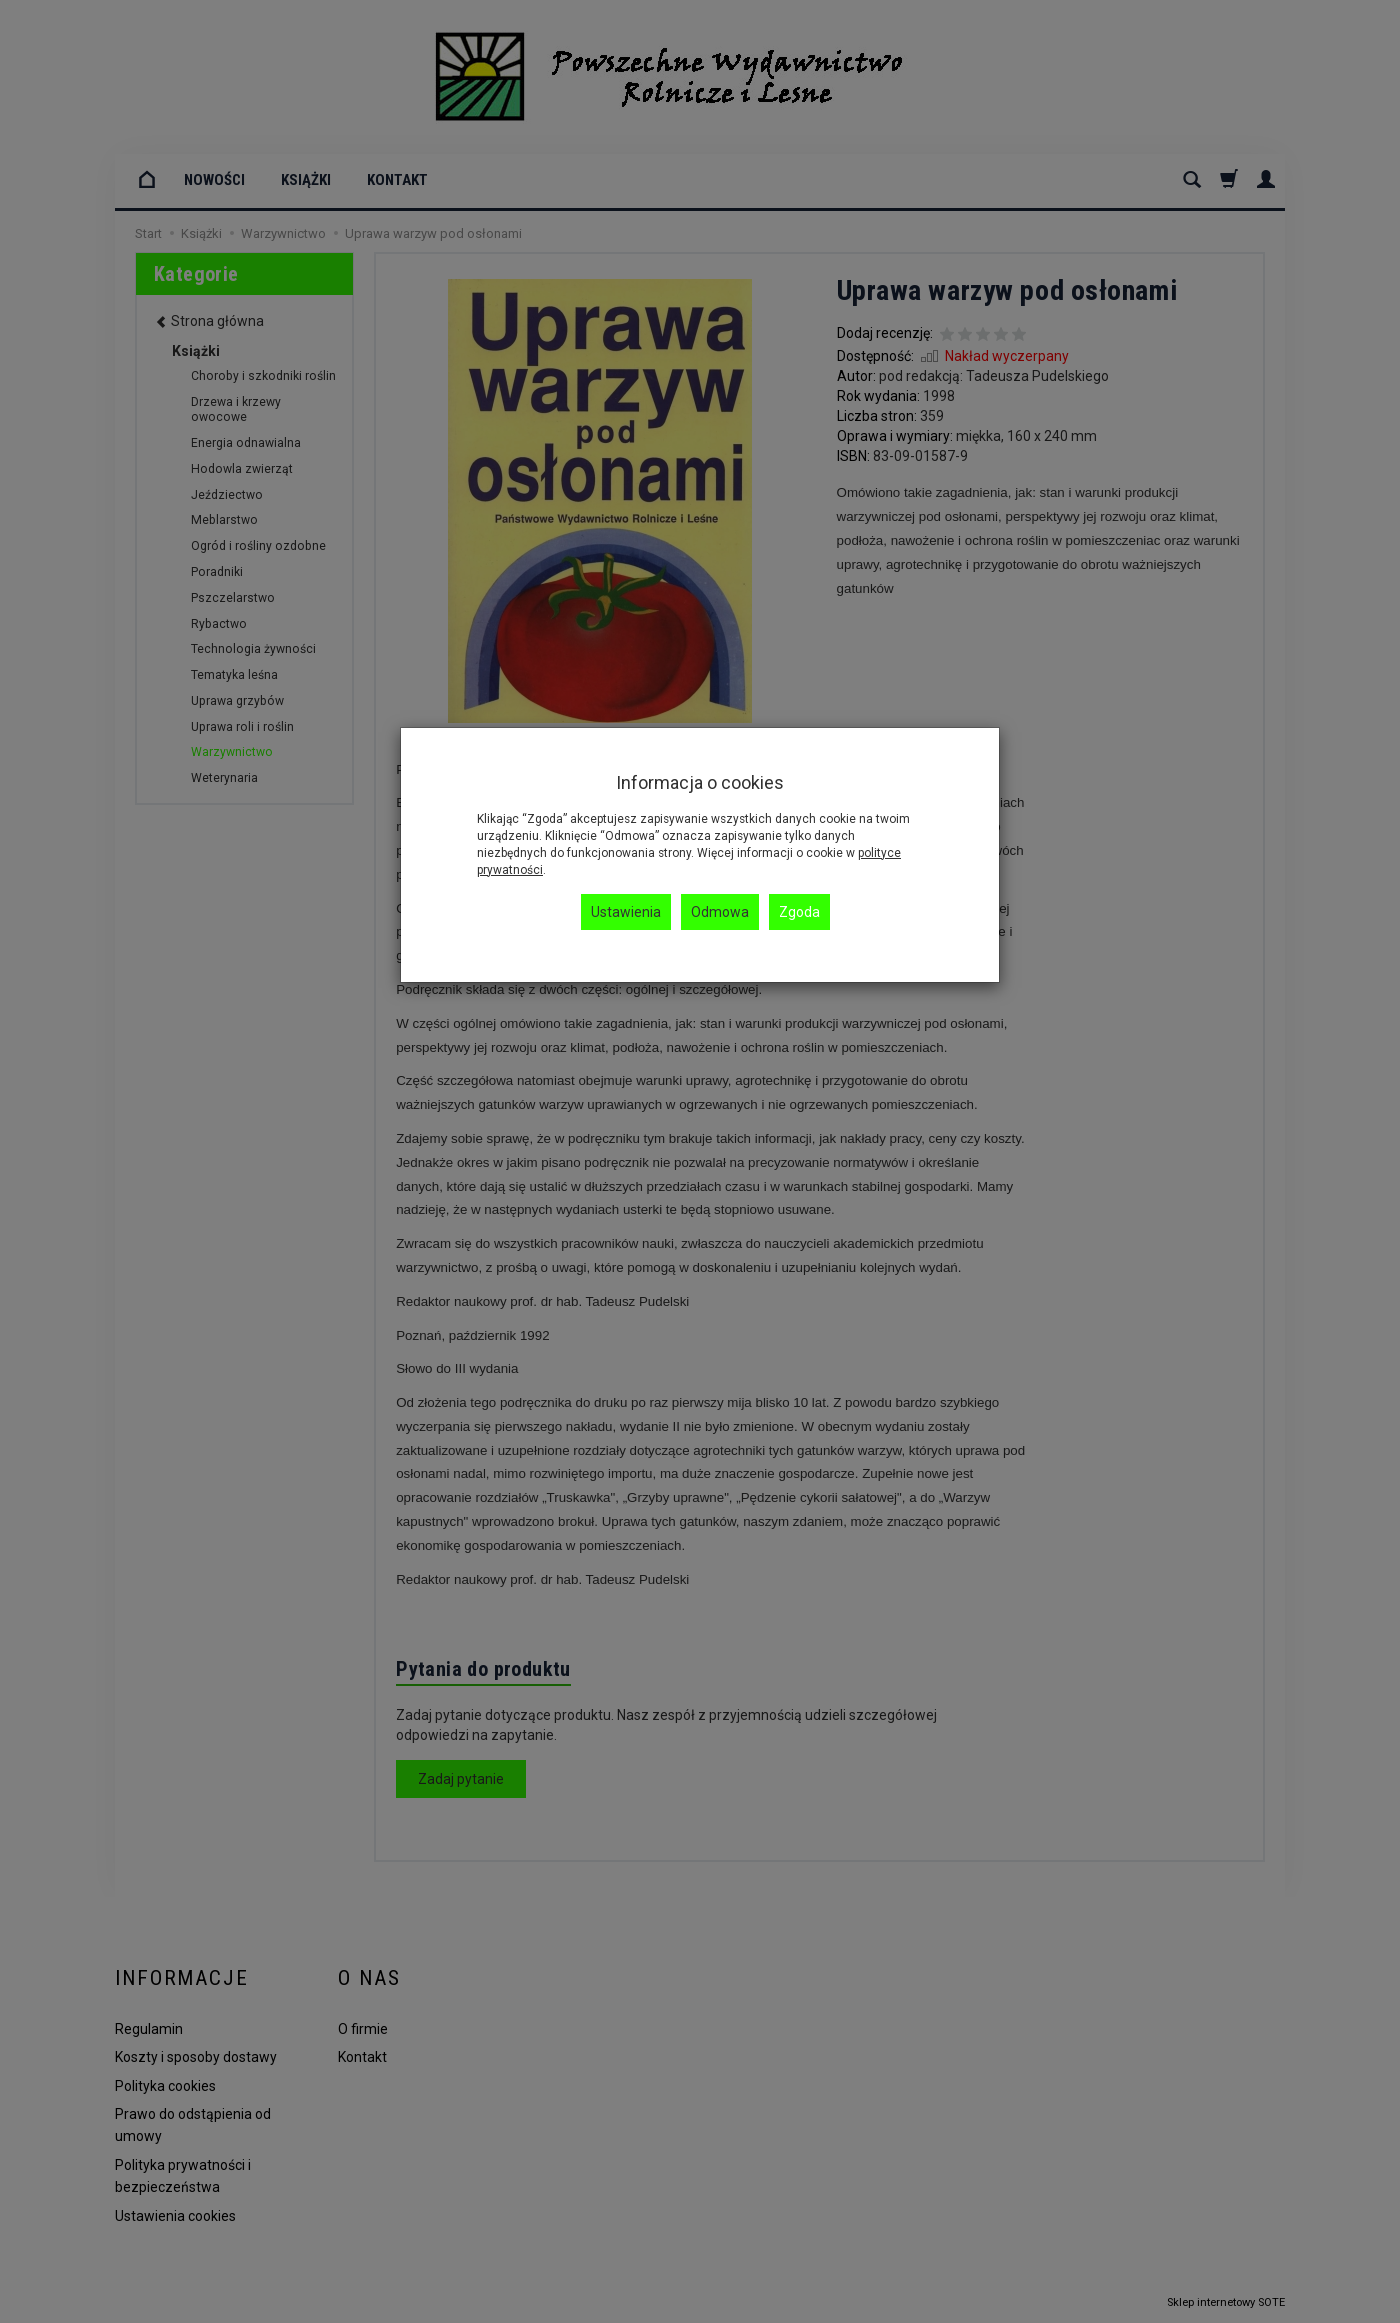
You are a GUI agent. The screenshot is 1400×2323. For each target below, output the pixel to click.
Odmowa (720, 912)
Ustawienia (626, 912)
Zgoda (799, 912)
